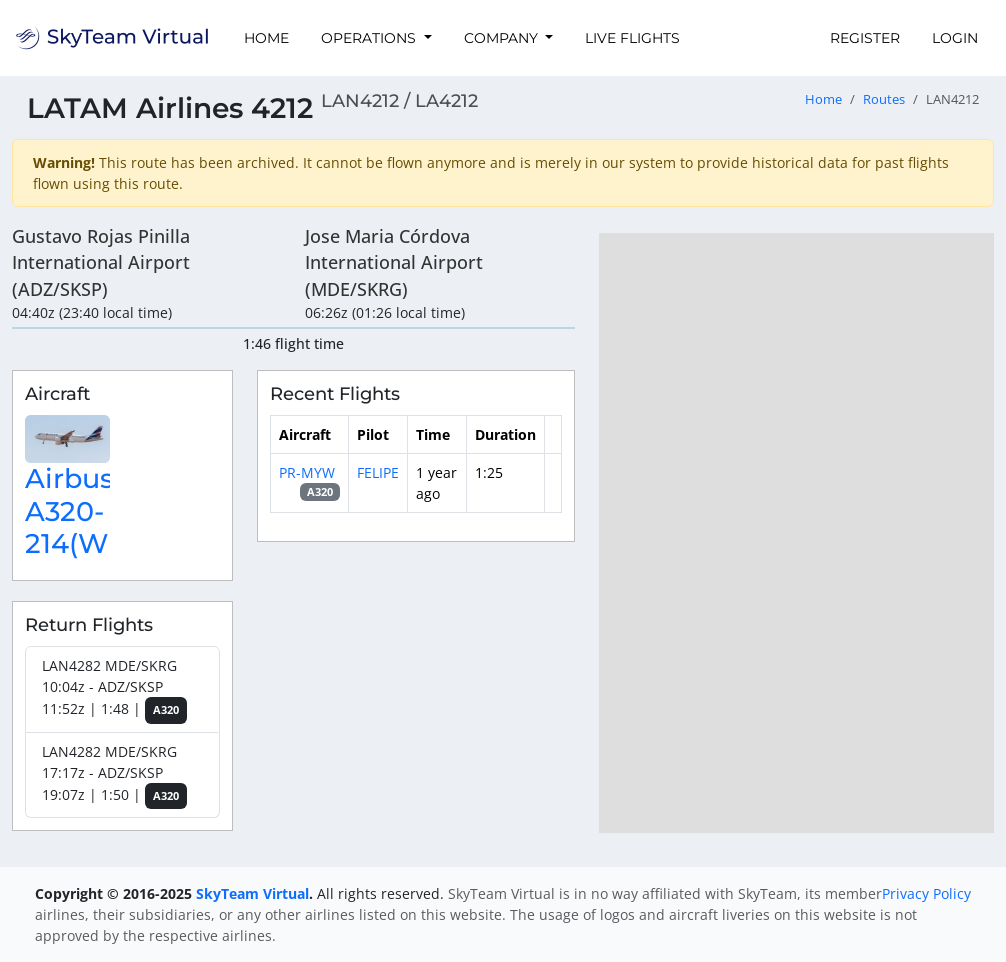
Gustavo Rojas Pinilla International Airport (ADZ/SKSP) (101, 262)
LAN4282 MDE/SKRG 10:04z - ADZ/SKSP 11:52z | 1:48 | (114, 690)
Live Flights (632, 38)
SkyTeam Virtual (252, 893)
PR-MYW (307, 472)
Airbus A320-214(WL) (79, 510)
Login (955, 38)
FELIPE (378, 472)
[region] (796, 533)
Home (266, 38)
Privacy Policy (926, 893)
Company (503, 38)
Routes (884, 99)
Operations (370, 38)
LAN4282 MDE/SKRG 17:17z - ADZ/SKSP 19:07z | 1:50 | (114, 776)
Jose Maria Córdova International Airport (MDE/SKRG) (394, 262)
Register (865, 38)
